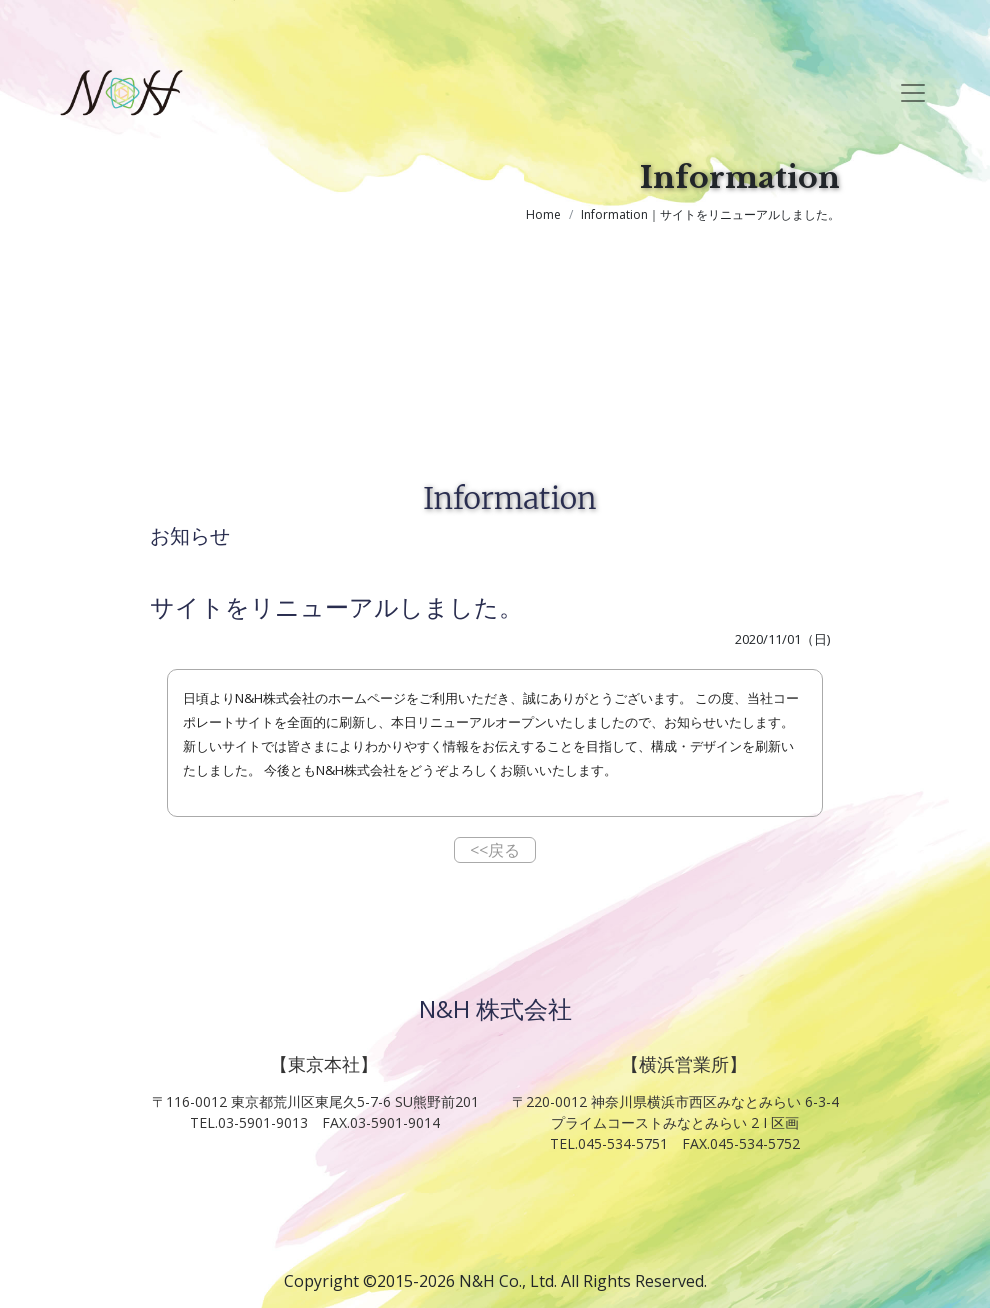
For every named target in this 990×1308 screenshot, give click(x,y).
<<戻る (495, 850)
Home (543, 214)
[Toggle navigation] (913, 93)
